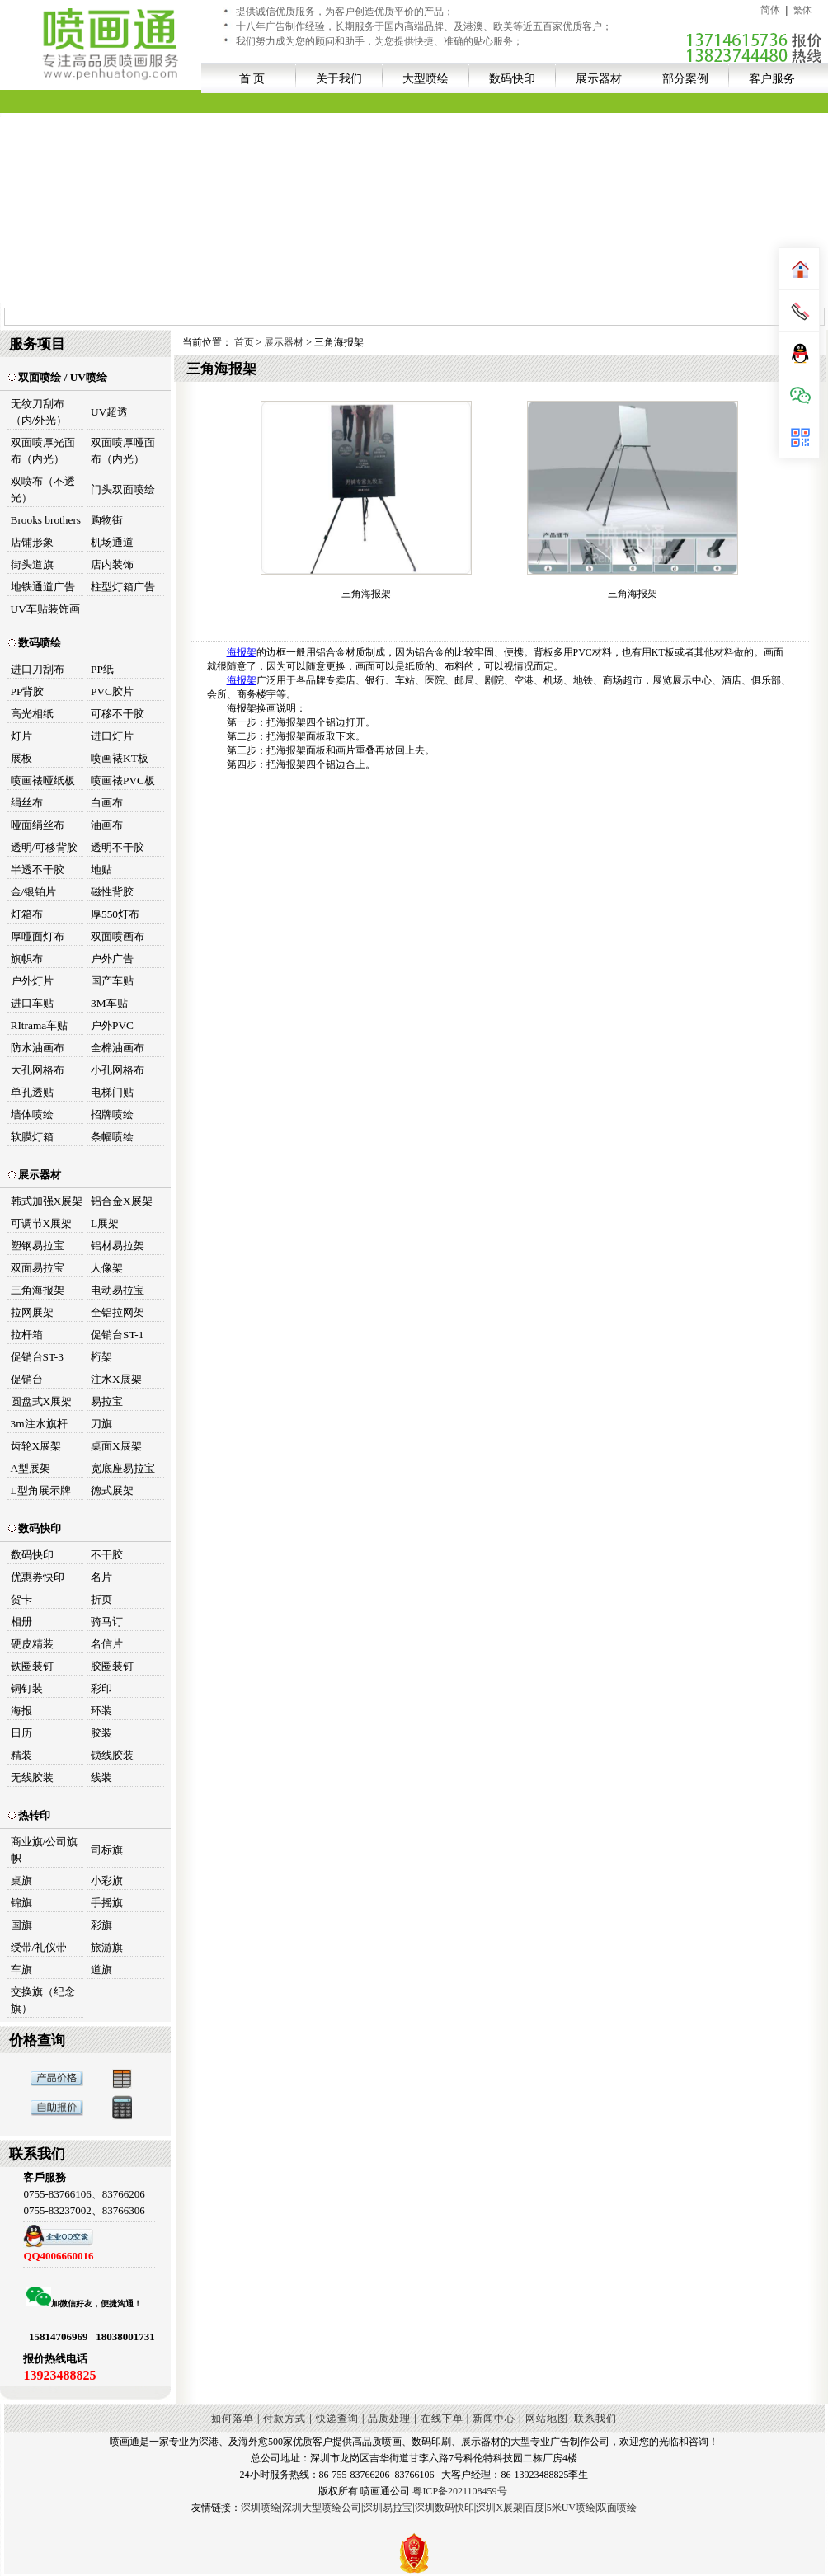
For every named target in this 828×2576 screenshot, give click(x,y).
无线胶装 (32, 1777)
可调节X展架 (42, 1223)
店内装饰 (112, 564)
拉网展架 (32, 1312)
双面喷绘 (617, 2507)
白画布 (107, 803)
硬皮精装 (32, 1644)
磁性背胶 (112, 892)
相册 (21, 1621)
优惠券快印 (37, 1577)
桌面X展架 (116, 1446)
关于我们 (339, 78)
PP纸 (102, 669)
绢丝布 (27, 803)
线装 (101, 1777)
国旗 (21, 1925)
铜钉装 (27, 1688)
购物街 (107, 520)
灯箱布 (27, 914)
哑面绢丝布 (37, 825)
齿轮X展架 (36, 1446)
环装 (101, 1710)
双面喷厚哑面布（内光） (123, 450)
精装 (21, 1755)
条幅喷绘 (112, 1137)
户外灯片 (32, 981)
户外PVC (112, 1025)
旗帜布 (27, 958)
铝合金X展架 (122, 1201)
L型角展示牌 (41, 1490)
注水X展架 (116, 1379)
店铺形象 (32, 542)
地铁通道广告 (43, 587)
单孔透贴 (32, 1092)
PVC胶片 (112, 691)
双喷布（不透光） (43, 489)
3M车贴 (109, 1003)
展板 (21, 758)
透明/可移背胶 (44, 847)
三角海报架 (37, 1290)
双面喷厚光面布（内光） (43, 450)
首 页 (252, 78)
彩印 (101, 1688)
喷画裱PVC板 (123, 780)
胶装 (101, 1733)
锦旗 (21, 1903)
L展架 (105, 1223)
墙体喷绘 (32, 1114)
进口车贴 (32, 1003)
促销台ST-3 (37, 1357)
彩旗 (101, 1925)
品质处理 (389, 2418)
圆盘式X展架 (42, 1401)
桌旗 (21, 1880)
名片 (101, 1577)
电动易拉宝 (117, 1290)
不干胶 (107, 1555)
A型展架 (31, 1468)
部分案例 (685, 78)
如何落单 (232, 2418)
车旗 (21, 1969)
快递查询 (337, 2418)
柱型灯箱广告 (123, 587)
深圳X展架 (499, 2507)
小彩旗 (107, 1880)
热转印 (29, 1815)
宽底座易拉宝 (123, 1468)
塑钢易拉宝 (37, 1245)
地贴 (101, 869)
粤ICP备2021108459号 (459, 2491)
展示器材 (599, 78)
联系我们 (595, 2418)
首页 (245, 342)
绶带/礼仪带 (39, 1947)
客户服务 (772, 78)
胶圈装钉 (112, 1666)
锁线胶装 (112, 1755)
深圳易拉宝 (387, 2507)
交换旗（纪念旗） (43, 2000)
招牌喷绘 (112, 1114)
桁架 (101, 1357)
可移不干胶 (117, 713)
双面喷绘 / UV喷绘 (57, 377)
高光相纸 (32, 713)
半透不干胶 (37, 869)
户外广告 (112, 958)
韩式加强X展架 (47, 1201)
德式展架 (112, 1490)
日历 (21, 1733)
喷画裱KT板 (119, 758)
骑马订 (107, 1621)
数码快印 (512, 78)
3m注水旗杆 (39, 1423)
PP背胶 (28, 691)
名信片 (107, 1644)
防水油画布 (37, 1047)
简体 (770, 10)
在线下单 (442, 2418)
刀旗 (101, 1423)
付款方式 (284, 2418)
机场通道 (112, 542)
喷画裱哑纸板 (43, 780)
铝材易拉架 (117, 1245)
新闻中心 (494, 2418)
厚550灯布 (115, 914)
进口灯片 (112, 736)
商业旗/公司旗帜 (44, 1850)
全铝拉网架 (117, 1312)
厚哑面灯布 (37, 936)
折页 (101, 1599)
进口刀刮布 (37, 669)
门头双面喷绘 (123, 489)
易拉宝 (107, 1401)
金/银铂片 (34, 892)
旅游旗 (107, 1947)
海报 (21, 1710)
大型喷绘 (425, 78)
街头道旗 (32, 564)
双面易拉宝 (37, 1268)
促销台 (27, 1379)
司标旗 (107, 1850)
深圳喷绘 (260, 2507)
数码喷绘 (34, 643)
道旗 (101, 1969)
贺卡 (21, 1599)
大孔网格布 (37, 1070)
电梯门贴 (112, 1092)
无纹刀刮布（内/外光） (39, 411)
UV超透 (109, 412)
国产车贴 (112, 981)
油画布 (107, 825)
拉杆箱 (27, 1334)
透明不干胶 (117, 847)
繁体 (802, 10)
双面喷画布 (117, 936)
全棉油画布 (117, 1047)
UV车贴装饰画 (45, 609)
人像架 (107, 1268)
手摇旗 (107, 1903)
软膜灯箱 (32, 1137)
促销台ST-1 (117, 1334)
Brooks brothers (46, 520)
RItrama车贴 (39, 1025)
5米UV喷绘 (571, 2507)
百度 (534, 2507)
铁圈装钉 (32, 1666)
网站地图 (546, 2418)
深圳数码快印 (444, 2507)
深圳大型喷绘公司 (321, 2507)
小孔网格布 (117, 1070)
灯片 (21, 736)
